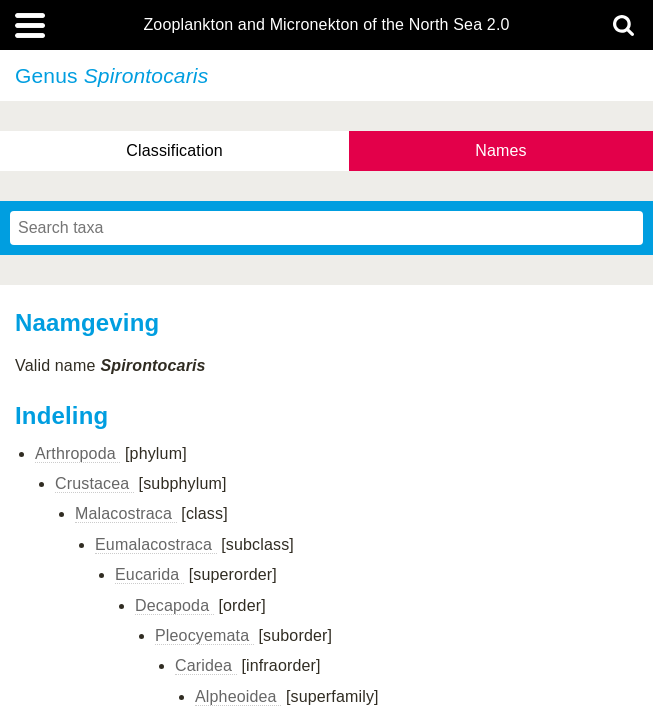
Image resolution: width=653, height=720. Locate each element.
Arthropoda (77, 453)
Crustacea (94, 483)
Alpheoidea (238, 696)
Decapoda (174, 605)
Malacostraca (126, 513)
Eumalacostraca (156, 544)
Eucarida (149, 574)
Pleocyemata (204, 635)
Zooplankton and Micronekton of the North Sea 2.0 (326, 25)
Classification (174, 150)
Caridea (206, 665)
